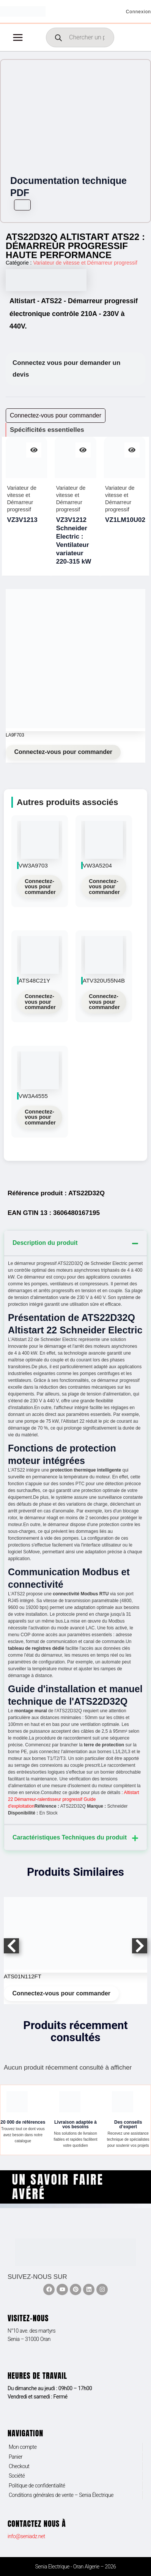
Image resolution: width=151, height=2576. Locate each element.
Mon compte (23, 2447)
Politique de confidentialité (37, 2486)
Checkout (19, 2466)
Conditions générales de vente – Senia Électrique (61, 2495)
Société (17, 2476)
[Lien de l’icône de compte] (138, 11)
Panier (15, 2457)
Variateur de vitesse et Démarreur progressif (85, 263)
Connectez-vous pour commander (63, 752)
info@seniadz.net (26, 2536)
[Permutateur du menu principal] (18, 37)
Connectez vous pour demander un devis (66, 368)
